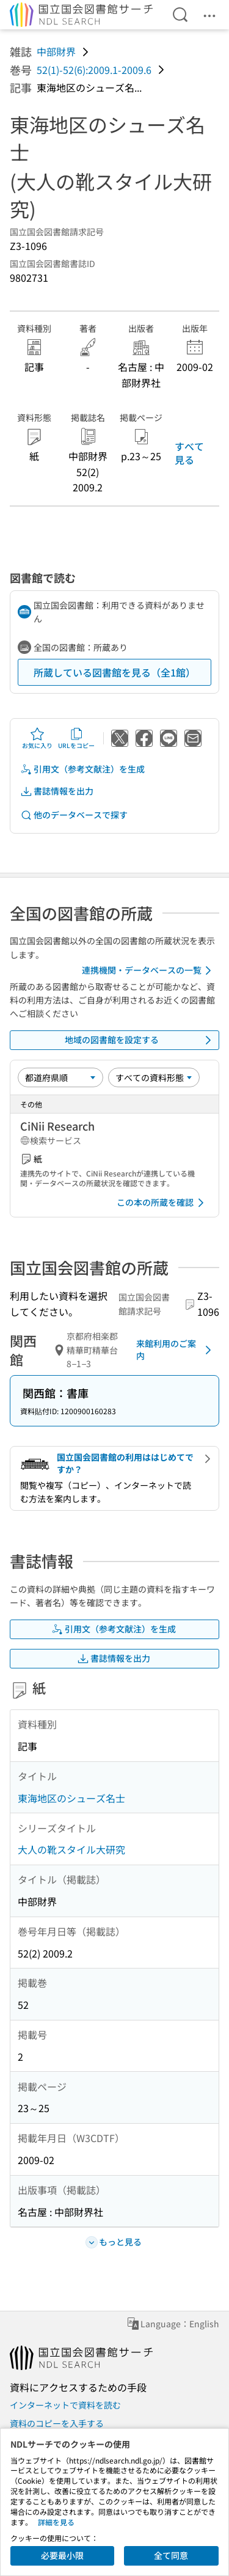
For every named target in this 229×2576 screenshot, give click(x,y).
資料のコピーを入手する (57, 2423)
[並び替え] (60, 1077)
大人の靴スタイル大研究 (71, 1849)
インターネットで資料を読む (65, 2405)
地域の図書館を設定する (140, 1040)
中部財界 (56, 51)
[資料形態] (154, 1077)
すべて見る (189, 453)
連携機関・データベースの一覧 (149, 970)
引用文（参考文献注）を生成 (82, 769)
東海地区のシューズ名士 (71, 1798)
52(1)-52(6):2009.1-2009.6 (94, 69)
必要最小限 (62, 2555)
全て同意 (171, 2555)
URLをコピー (76, 738)
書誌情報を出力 (56, 791)
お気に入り (37, 738)
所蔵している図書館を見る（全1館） (114, 672)
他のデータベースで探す (74, 815)
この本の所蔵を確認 (162, 1202)
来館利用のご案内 (176, 1349)
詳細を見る (56, 2522)
